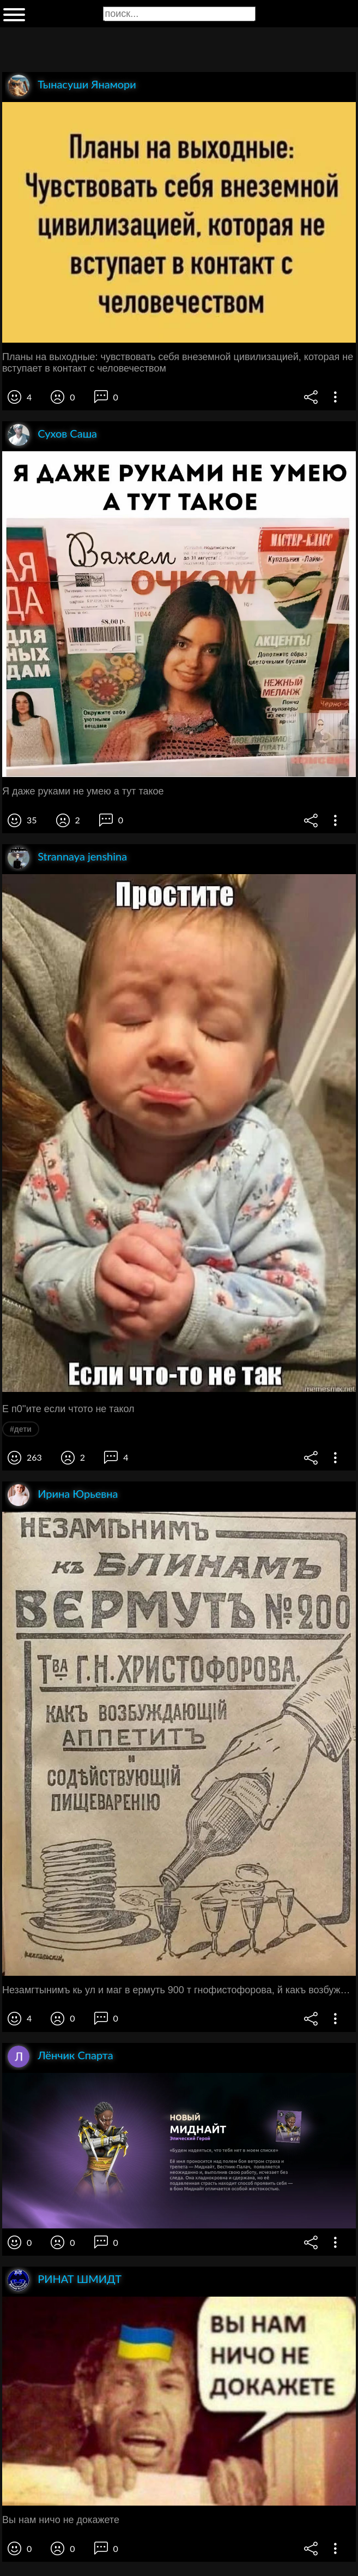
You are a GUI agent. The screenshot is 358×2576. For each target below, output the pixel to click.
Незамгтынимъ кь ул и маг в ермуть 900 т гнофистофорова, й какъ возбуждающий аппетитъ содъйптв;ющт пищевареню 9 (179, 1990)
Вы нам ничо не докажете (60, 2519)
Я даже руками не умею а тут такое (83, 791)
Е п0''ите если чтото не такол (68, 1408)
